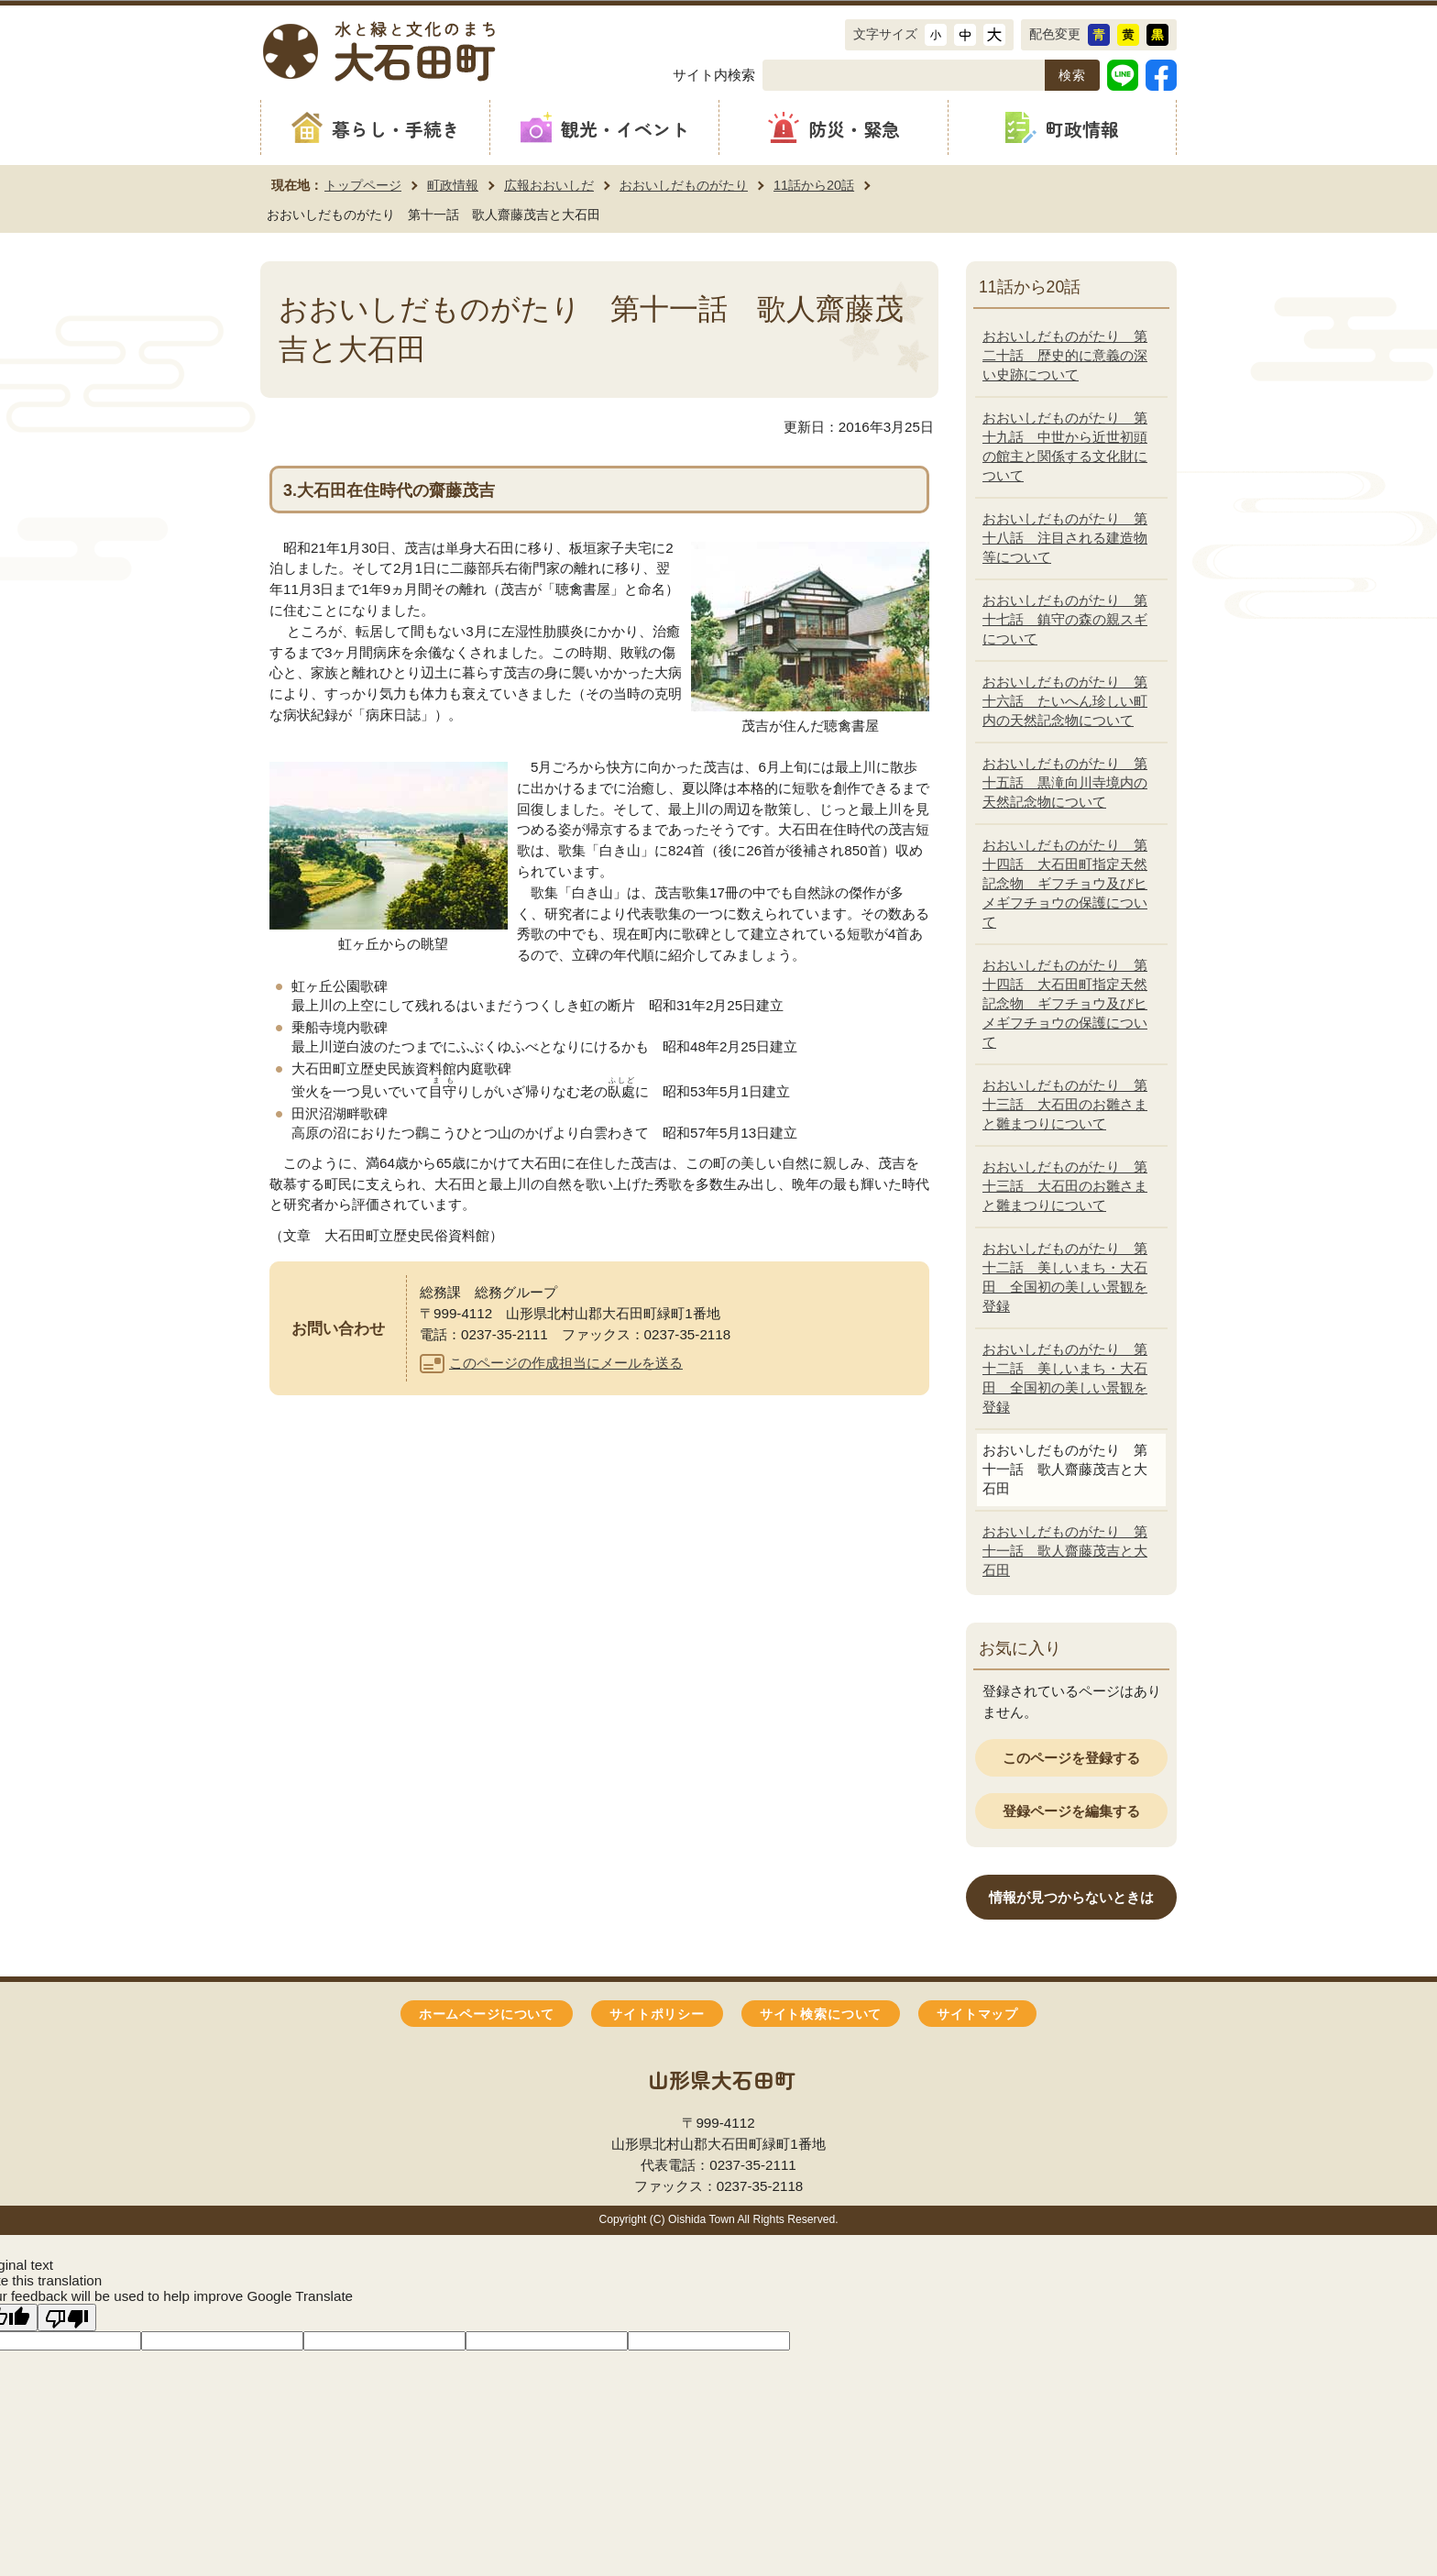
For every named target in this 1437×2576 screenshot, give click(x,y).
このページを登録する (1071, 1758)
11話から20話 (813, 185)
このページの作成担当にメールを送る (566, 1363)
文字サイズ (885, 34)
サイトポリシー (657, 2014)
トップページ (362, 185)
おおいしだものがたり (684, 185)
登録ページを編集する (1071, 1811)
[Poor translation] (67, 2317)
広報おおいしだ (549, 185)
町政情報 (452, 185)
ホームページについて (486, 2014)
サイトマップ (977, 2014)
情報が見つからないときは (1071, 1897)
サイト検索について (821, 2014)
